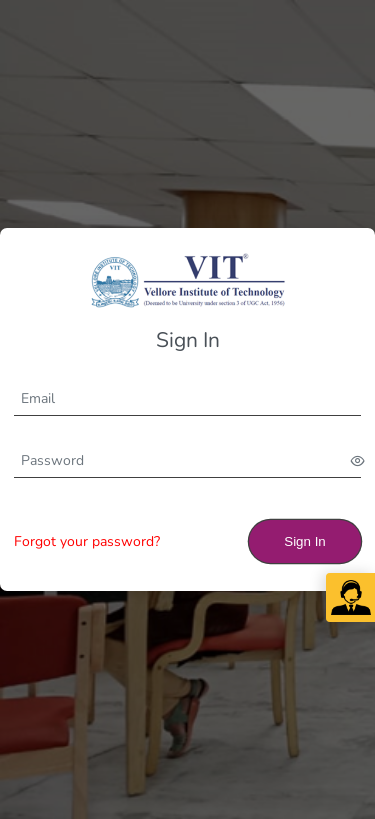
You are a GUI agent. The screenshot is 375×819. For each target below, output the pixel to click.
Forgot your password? (87, 541)
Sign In (305, 541)
